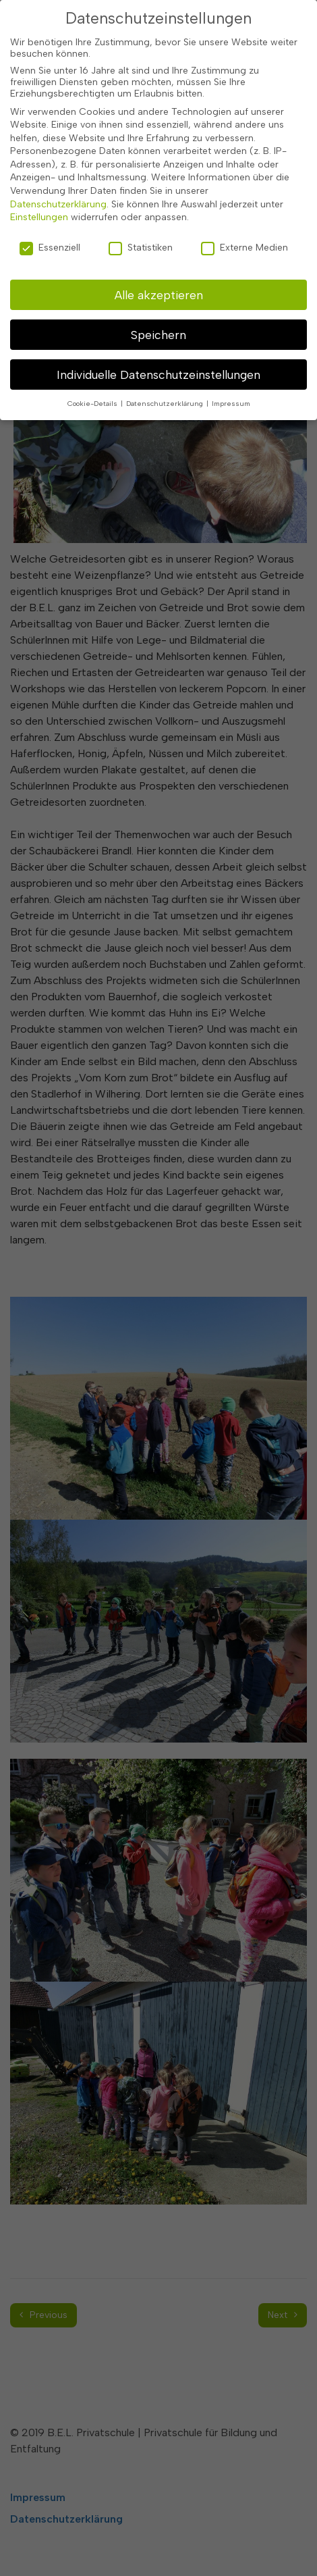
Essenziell (50, 241)
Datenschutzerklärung (58, 197)
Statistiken (141, 241)
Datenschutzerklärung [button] (165, 396)
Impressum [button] (231, 396)
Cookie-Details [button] (93, 396)
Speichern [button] (158, 327)
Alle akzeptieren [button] (159, 287)
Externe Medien (244, 241)
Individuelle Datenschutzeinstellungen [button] (158, 367)
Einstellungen (39, 210)
